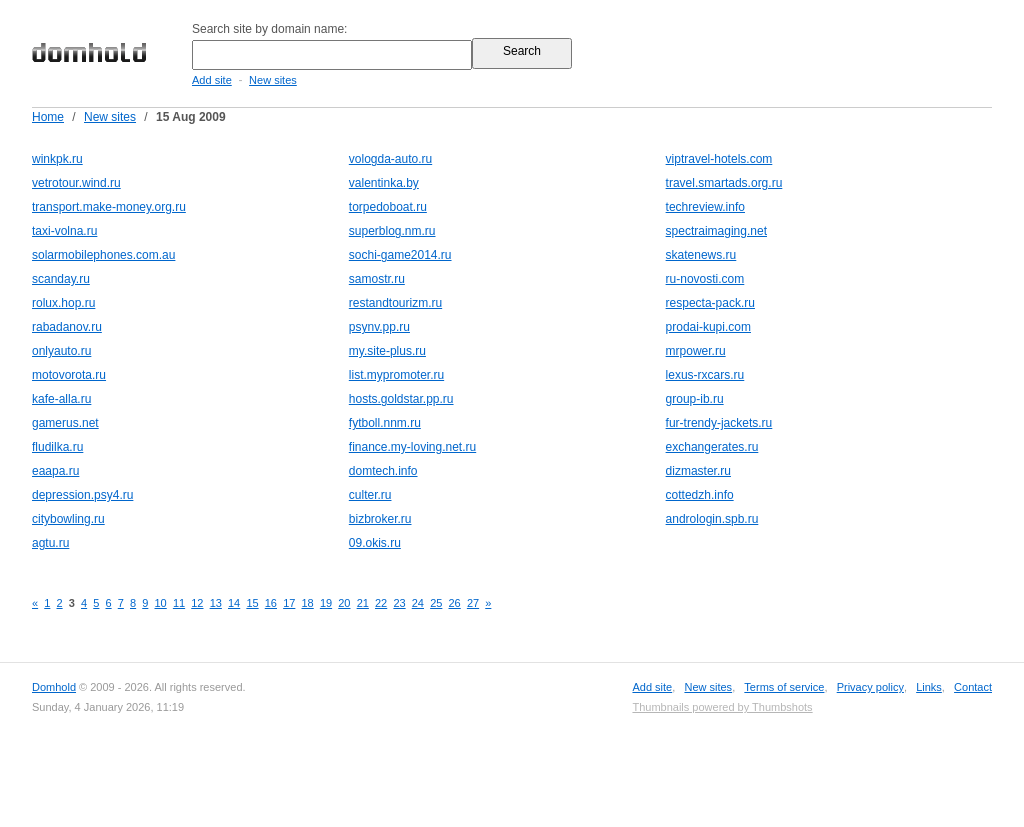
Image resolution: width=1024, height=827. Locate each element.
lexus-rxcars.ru (705, 375)
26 (455, 603)
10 (161, 603)
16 (271, 603)
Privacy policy (870, 687)
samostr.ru (377, 279)
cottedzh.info (700, 495)
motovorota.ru (69, 375)
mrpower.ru (696, 351)
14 (234, 603)
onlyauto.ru (61, 351)
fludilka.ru (57, 447)
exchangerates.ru (712, 447)
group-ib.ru (695, 399)
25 (436, 603)
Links (929, 687)
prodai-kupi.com (708, 327)
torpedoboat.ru (388, 207)
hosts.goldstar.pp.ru (401, 399)
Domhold (54, 687)
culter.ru (370, 495)
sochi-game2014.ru (400, 255)
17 (289, 603)
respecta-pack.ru (710, 303)
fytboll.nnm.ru (385, 423)
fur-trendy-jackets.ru (719, 423)
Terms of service (784, 687)
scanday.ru (61, 279)
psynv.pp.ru (379, 327)
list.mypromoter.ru (396, 375)
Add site (212, 80)
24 (418, 603)
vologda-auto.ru (390, 159)
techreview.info (705, 207)
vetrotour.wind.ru (76, 183)
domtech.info (383, 471)
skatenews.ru (701, 255)
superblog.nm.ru (392, 231)
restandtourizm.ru (395, 303)
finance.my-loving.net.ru (412, 447)
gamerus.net (65, 423)
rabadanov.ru (67, 327)
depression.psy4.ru (82, 495)
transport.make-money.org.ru (109, 207)
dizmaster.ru (698, 471)
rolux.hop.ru (63, 303)
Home (48, 117)
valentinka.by (384, 183)
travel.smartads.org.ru (724, 183)
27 (473, 603)
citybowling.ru (68, 519)
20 (344, 603)
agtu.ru (50, 543)
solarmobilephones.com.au (103, 255)
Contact (973, 687)
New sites (273, 80)
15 (252, 603)
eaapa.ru (55, 471)
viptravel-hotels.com (719, 159)
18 (308, 603)
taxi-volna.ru (64, 231)
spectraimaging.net (716, 231)
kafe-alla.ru (61, 399)
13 (216, 603)
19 (326, 603)
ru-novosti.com (705, 279)
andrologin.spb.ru (712, 519)
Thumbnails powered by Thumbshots (722, 707)
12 (197, 603)
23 (399, 603)
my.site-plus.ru (387, 351)
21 (363, 603)
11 (179, 603)
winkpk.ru (57, 159)
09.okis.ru (375, 543)
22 (381, 603)
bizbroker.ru (380, 519)
